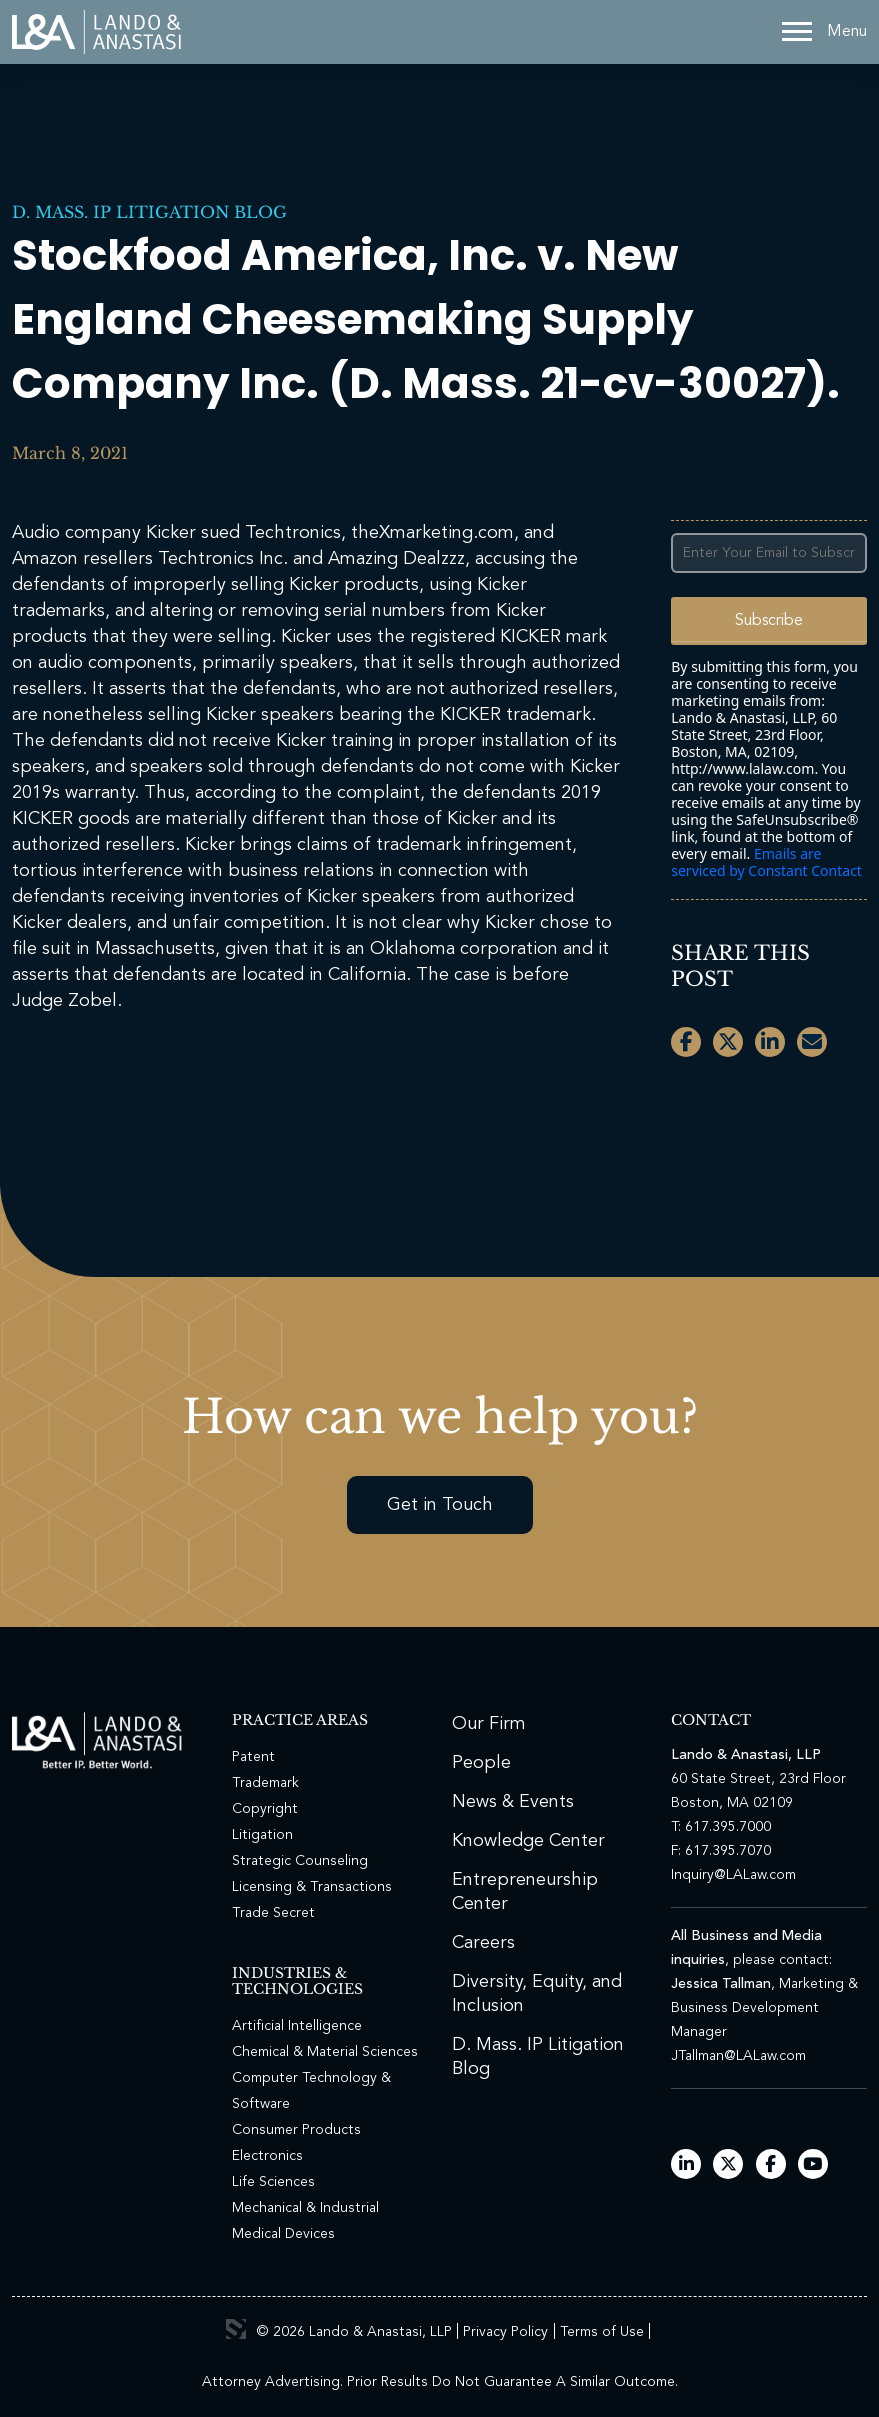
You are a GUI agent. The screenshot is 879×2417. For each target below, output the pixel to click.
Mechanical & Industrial (305, 2208)
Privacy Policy (505, 2332)
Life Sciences (273, 2182)
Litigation (262, 1835)
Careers (483, 1943)
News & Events (513, 1802)
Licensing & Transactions (312, 1887)
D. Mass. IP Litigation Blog (149, 212)
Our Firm (489, 1724)
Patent (253, 1757)
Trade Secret (273, 1913)
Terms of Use (602, 2332)
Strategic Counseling (300, 1861)
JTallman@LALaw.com (738, 2056)
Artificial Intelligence (297, 2026)
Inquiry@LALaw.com (733, 1875)
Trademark (265, 1783)
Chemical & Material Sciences (325, 2052)
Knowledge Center (528, 1841)
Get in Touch (440, 1505)
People (481, 1763)
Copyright (265, 1809)
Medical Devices (283, 2234)
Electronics (267, 2156)
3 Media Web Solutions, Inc (236, 2329)
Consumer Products (296, 2130)
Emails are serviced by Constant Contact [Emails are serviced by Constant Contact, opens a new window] (766, 862)
